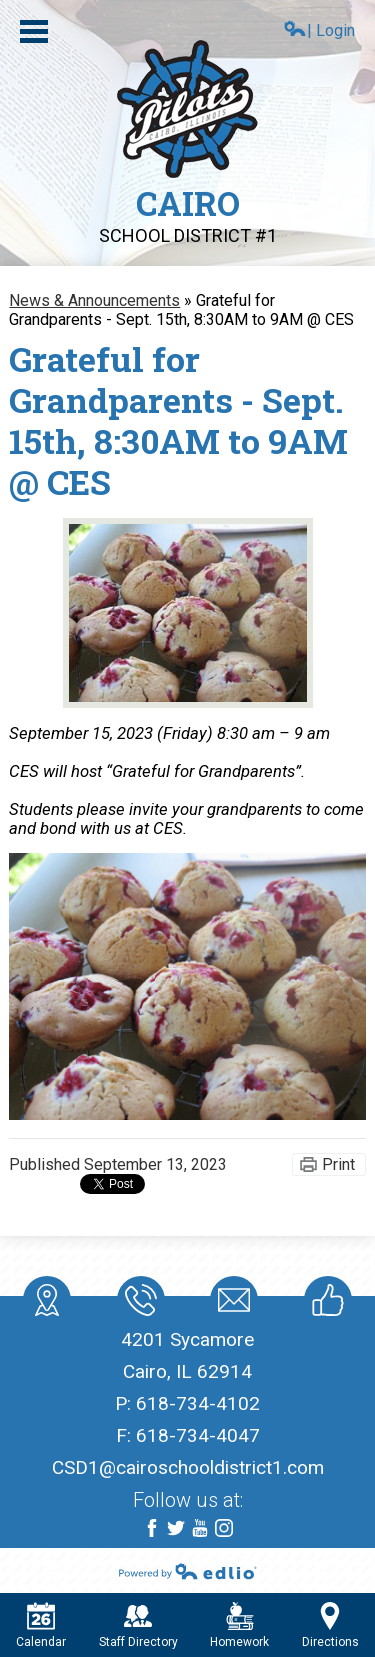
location (47, 1304)
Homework (239, 1625)
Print (338, 1164)
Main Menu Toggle (34, 31)
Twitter (176, 1529)
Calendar (41, 1625)
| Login (319, 30)
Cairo (188, 213)
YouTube (200, 1529)
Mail (230, 1304)
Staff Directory (138, 1625)
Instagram (224, 1529)
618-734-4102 (198, 1403)
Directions (330, 1625)
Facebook (152, 1529)
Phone (139, 1304)
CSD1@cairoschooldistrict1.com (188, 1467)
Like (324, 1304)
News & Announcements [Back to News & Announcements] (94, 300)
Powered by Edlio (188, 1571)
